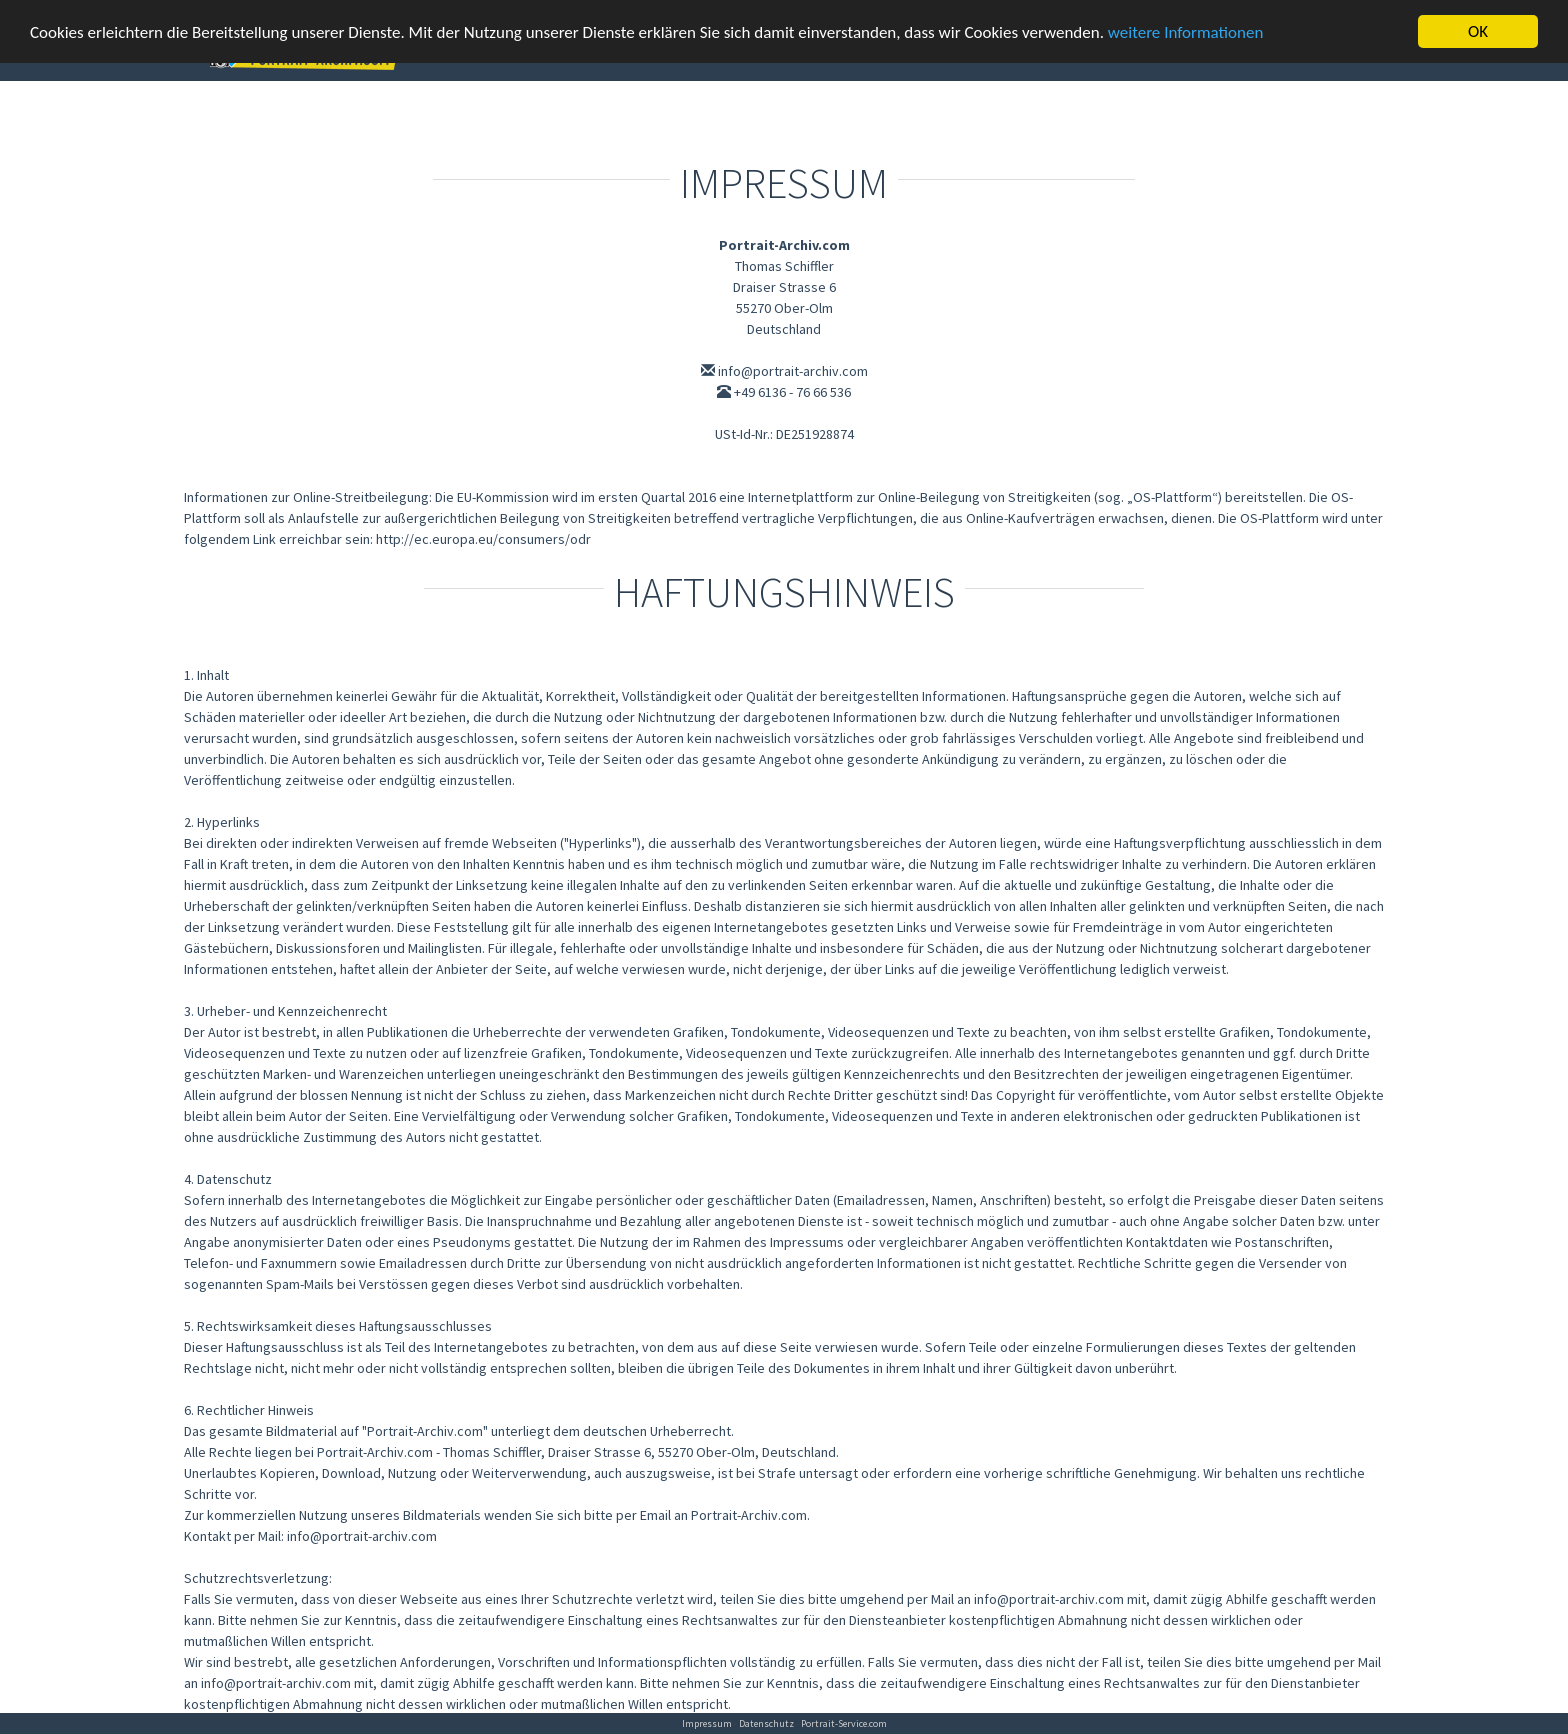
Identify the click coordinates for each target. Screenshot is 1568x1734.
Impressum (707, 1723)
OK (1478, 31)
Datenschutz (766, 1723)
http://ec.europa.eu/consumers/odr (483, 539)
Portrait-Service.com (844, 1723)
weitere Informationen (1186, 32)
